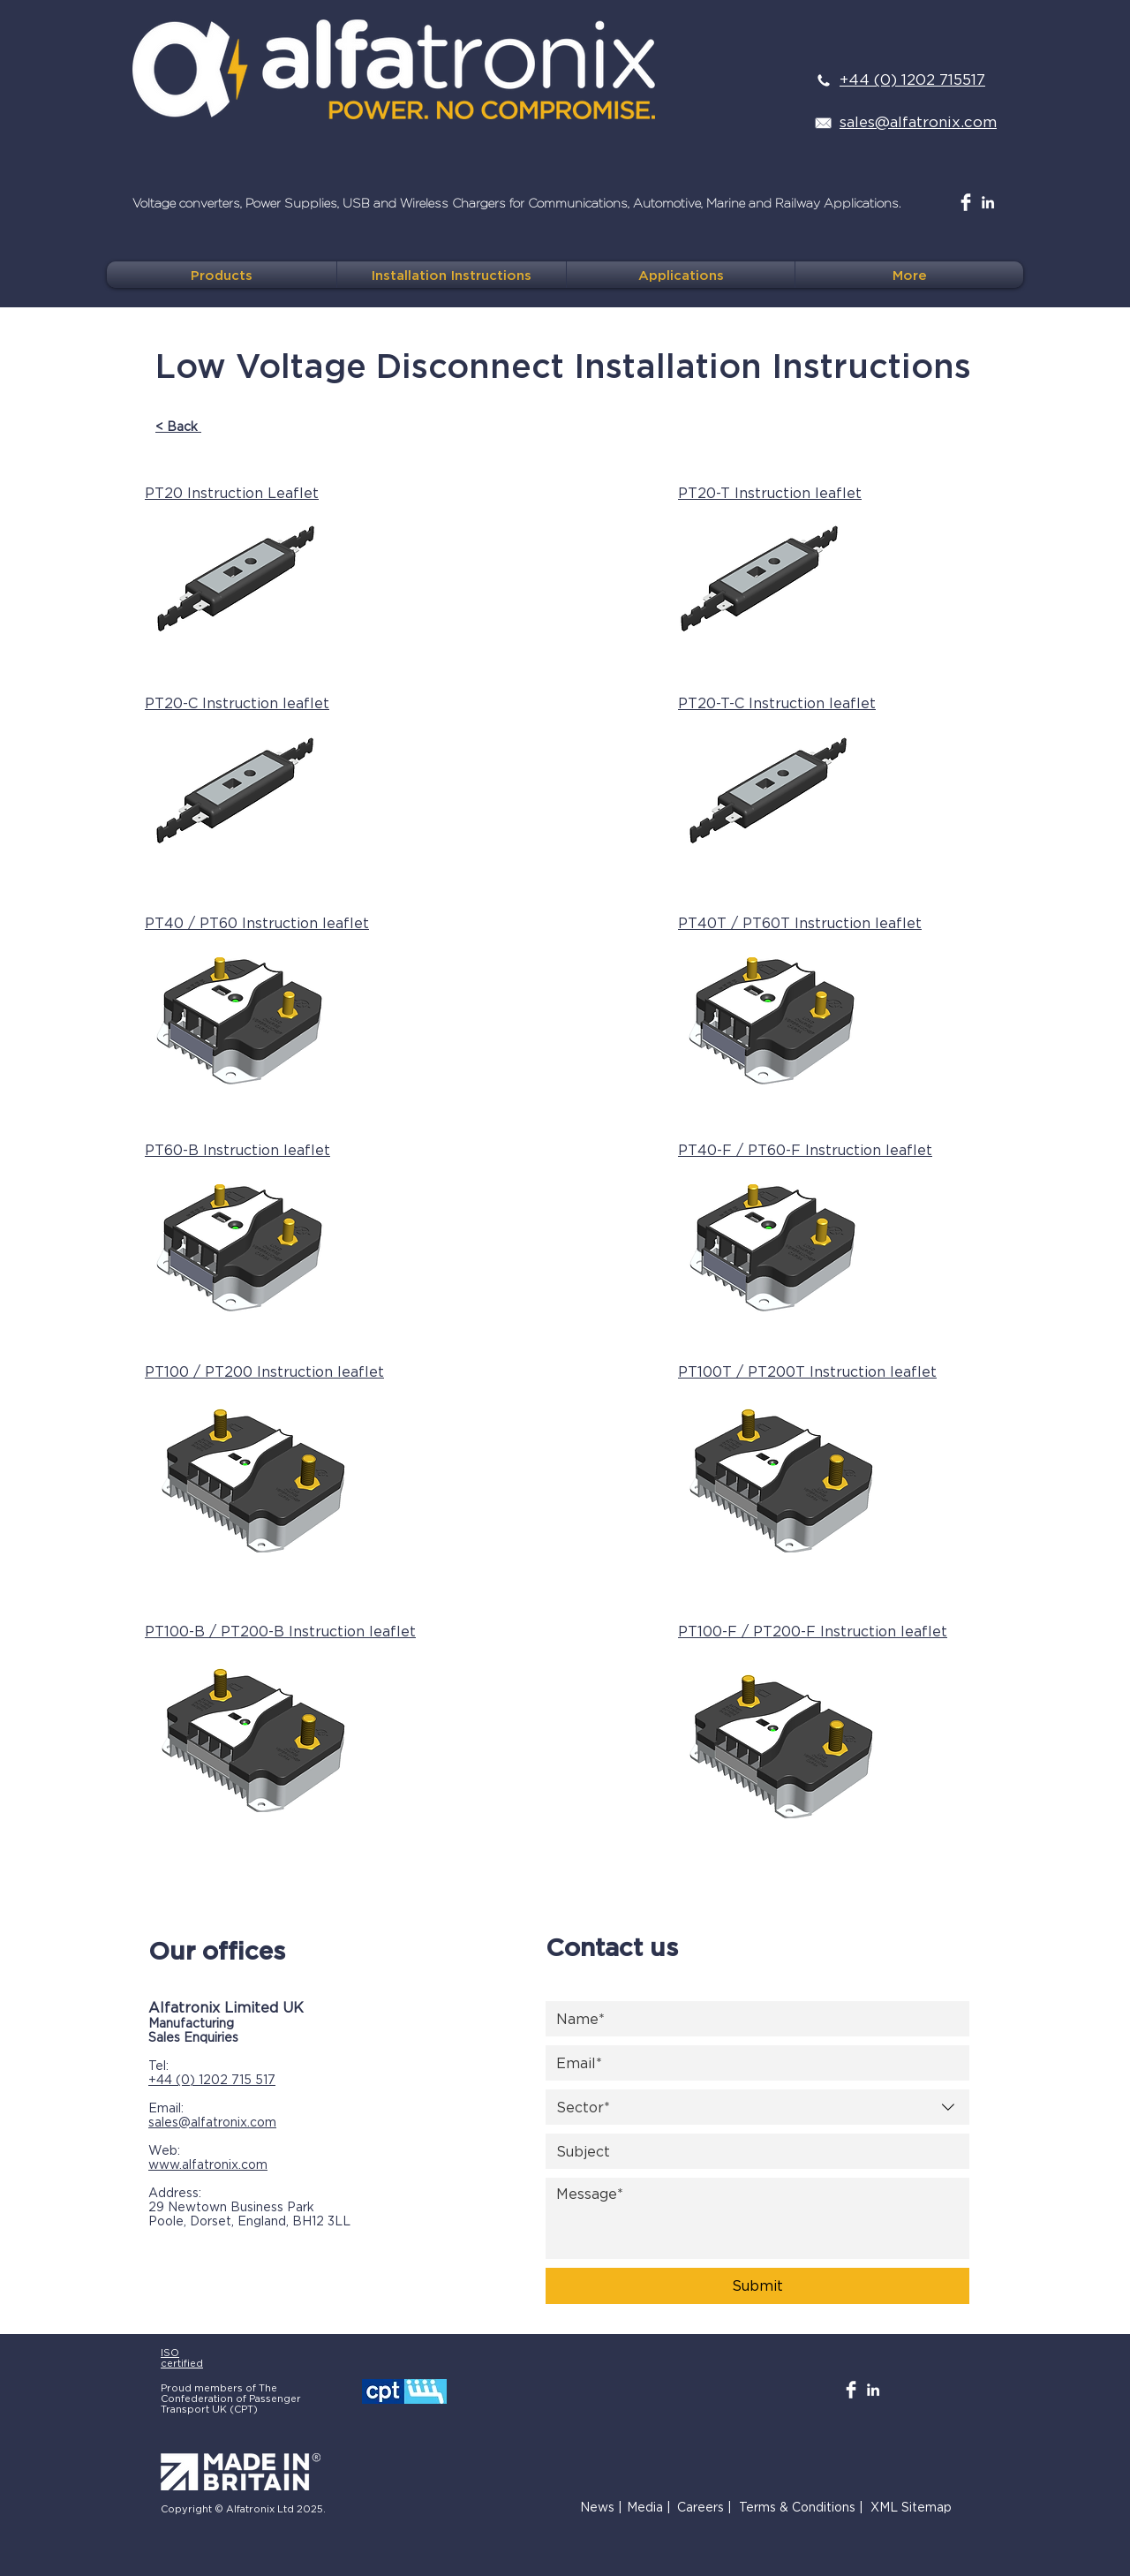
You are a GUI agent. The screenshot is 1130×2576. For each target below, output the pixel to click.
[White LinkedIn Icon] (988, 202)
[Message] (757, 2218)
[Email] (752, 2063)
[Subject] (752, 2151)
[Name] (752, 2018)
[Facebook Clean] (966, 202)
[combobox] (757, 2107)
